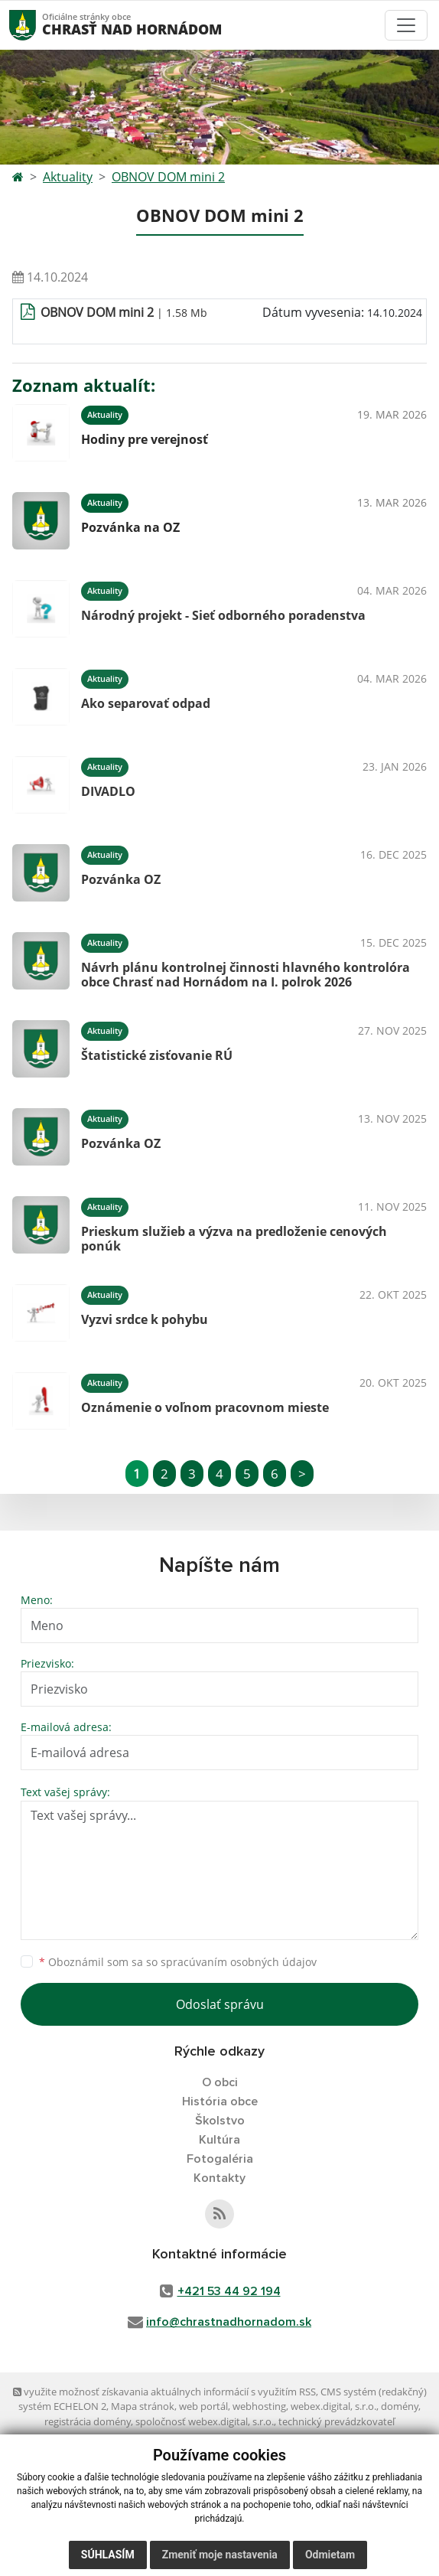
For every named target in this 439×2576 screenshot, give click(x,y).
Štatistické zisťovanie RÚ (157, 1055)
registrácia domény (87, 2421)
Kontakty (219, 2178)
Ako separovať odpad (145, 703)
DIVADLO (108, 791)
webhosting (259, 2406)
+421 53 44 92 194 (229, 2291)
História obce (220, 2101)
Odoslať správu (220, 2004)
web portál (203, 2406)
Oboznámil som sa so (178, 1962)
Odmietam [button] (330, 2554)
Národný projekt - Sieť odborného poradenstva (223, 615)
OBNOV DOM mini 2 (168, 176)
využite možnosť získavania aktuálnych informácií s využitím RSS (164, 2391)
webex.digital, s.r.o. (333, 2406)
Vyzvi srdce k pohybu (144, 1319)
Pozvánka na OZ (130, 527)
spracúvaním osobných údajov (239, 1962)
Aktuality (68, 176)
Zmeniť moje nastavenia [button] (220, 2554)
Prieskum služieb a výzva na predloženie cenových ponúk (234, 1238)
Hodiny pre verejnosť (144, 439)
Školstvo (220, 2121)
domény (399, 2406)
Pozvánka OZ (121, 879)
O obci (220, 2082)
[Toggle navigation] (406, 25)
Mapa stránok (142, 2406)
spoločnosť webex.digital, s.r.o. (204, 2421)
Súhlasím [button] (108, 2554)
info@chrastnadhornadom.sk (228, 2322)
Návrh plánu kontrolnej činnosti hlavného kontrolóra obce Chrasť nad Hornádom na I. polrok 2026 (245, 974)
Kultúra (219, 2140)
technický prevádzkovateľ (336, 2421)
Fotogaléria (220, 2159)
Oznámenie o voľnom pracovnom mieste (205, 1407)
